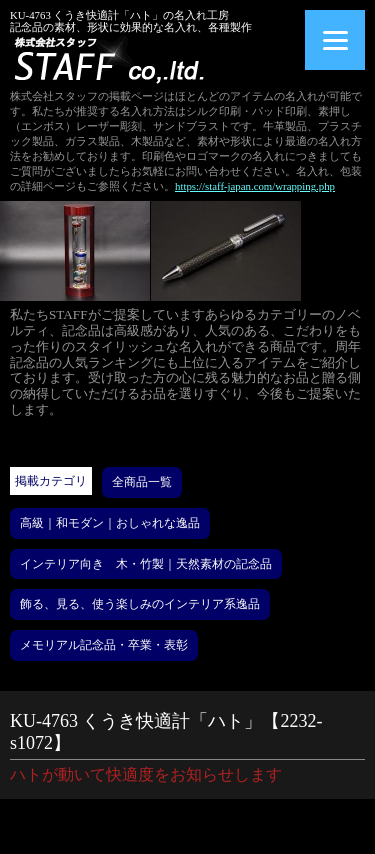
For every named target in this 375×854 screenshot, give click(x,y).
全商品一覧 (142, 482)
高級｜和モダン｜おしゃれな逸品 (110, 523)
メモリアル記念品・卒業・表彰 (104, 645)
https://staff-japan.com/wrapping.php (255, 186)
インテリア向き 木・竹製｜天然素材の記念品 (146, 564)
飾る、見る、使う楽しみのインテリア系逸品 (140, 604)
